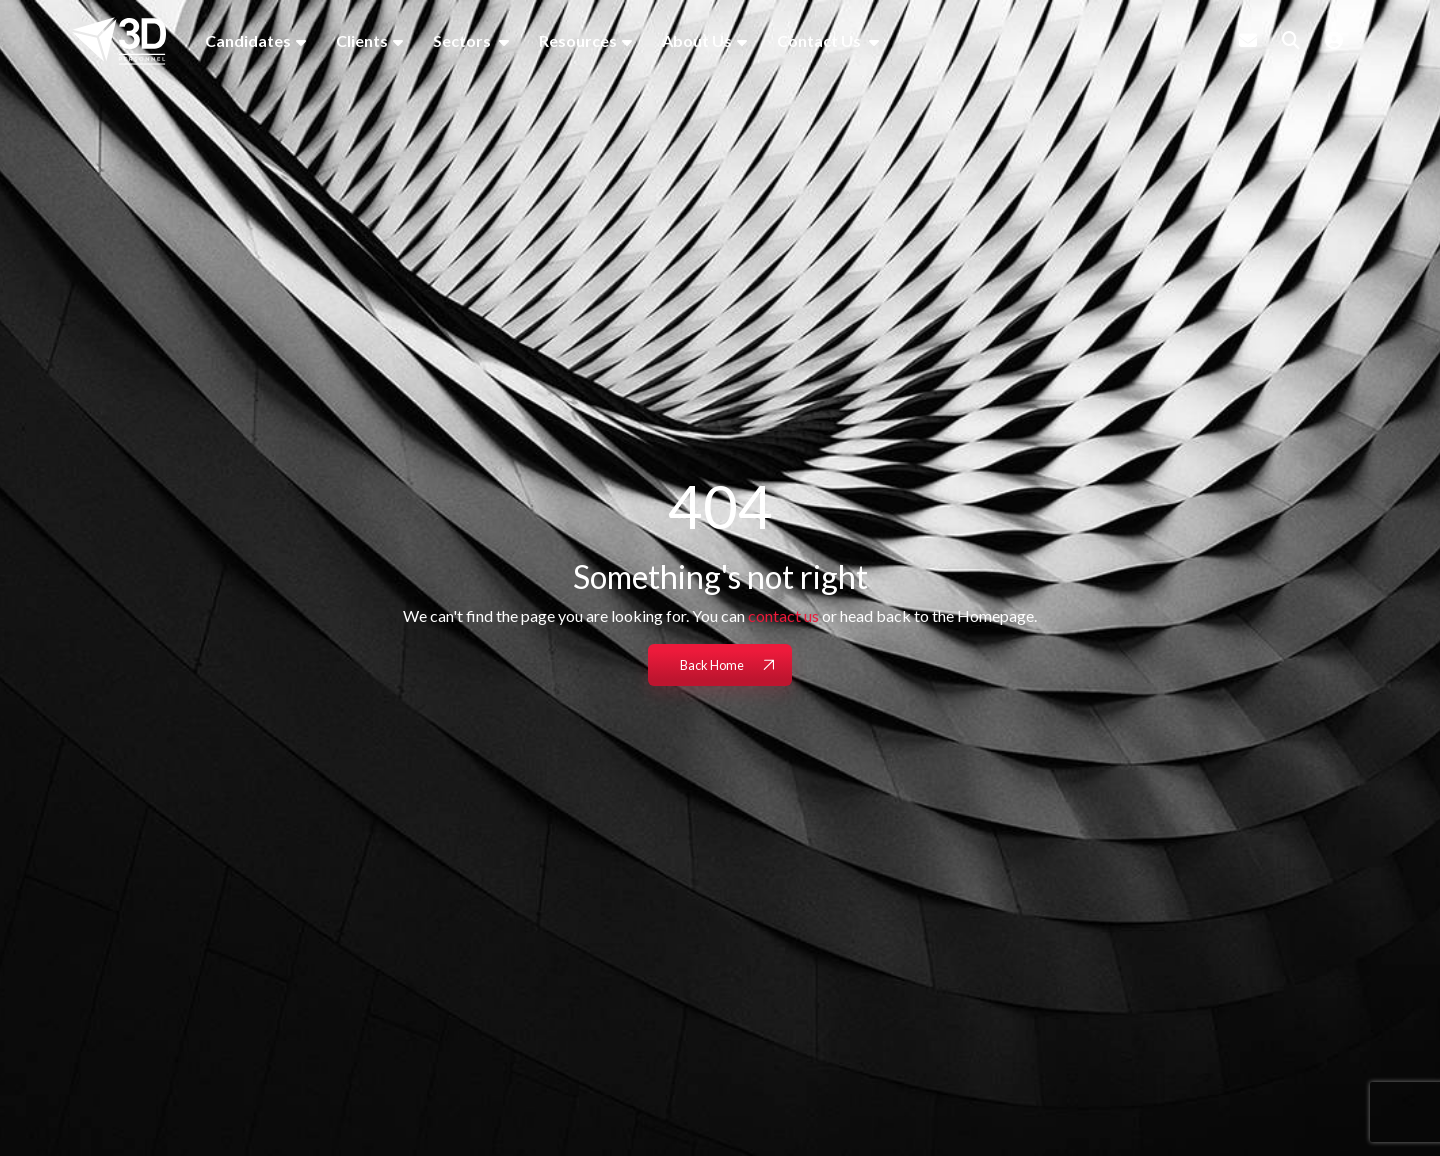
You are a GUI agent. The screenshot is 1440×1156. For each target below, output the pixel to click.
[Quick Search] (1291, 40)
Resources (578, 40)
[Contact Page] (1248, 40)
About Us (697, 40)
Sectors (463, 40)
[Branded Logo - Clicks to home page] (119, 41)
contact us (783, 615)
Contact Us (820, 40)
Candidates (248, 40)
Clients (362, 40)
